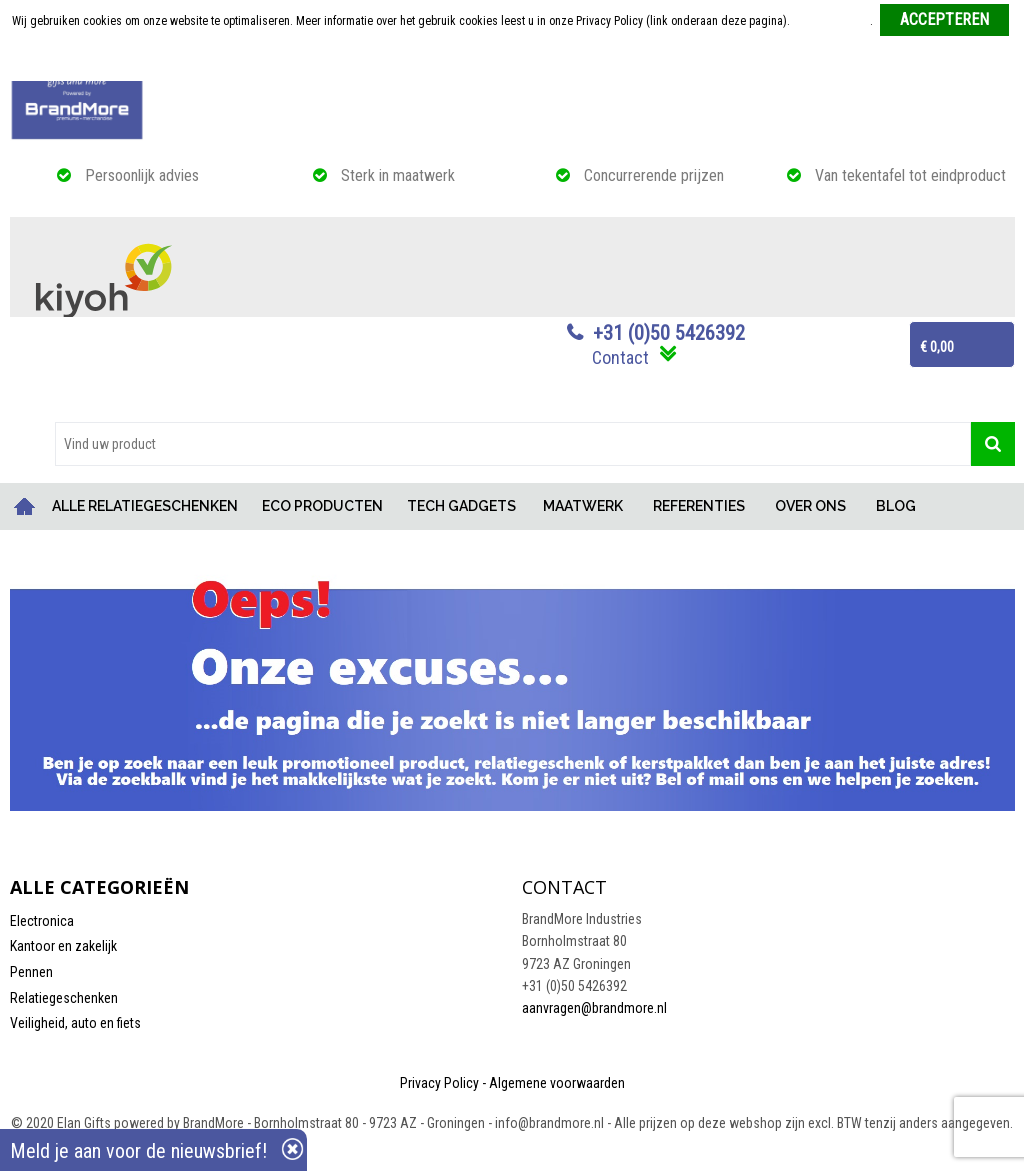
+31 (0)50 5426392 (669, 333)
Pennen (31, 972)
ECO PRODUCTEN (322, 506)
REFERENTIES (699, 506)
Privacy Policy (439, 1083)
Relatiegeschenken (64, 998)
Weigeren (513, 61)
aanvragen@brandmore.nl (594, 1008)
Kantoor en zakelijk (63, 946)
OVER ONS (810, 506)
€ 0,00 (937, 347)
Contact (620, 357)
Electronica (42, 921)
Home (25, 506)
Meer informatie (831, 21)
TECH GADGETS (461, 506)
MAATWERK (583, 506)
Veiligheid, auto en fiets (75, 1023)
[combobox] (513, 444)
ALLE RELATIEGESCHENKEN (145, 506)
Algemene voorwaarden (557, 1083)
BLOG (896, 506)
